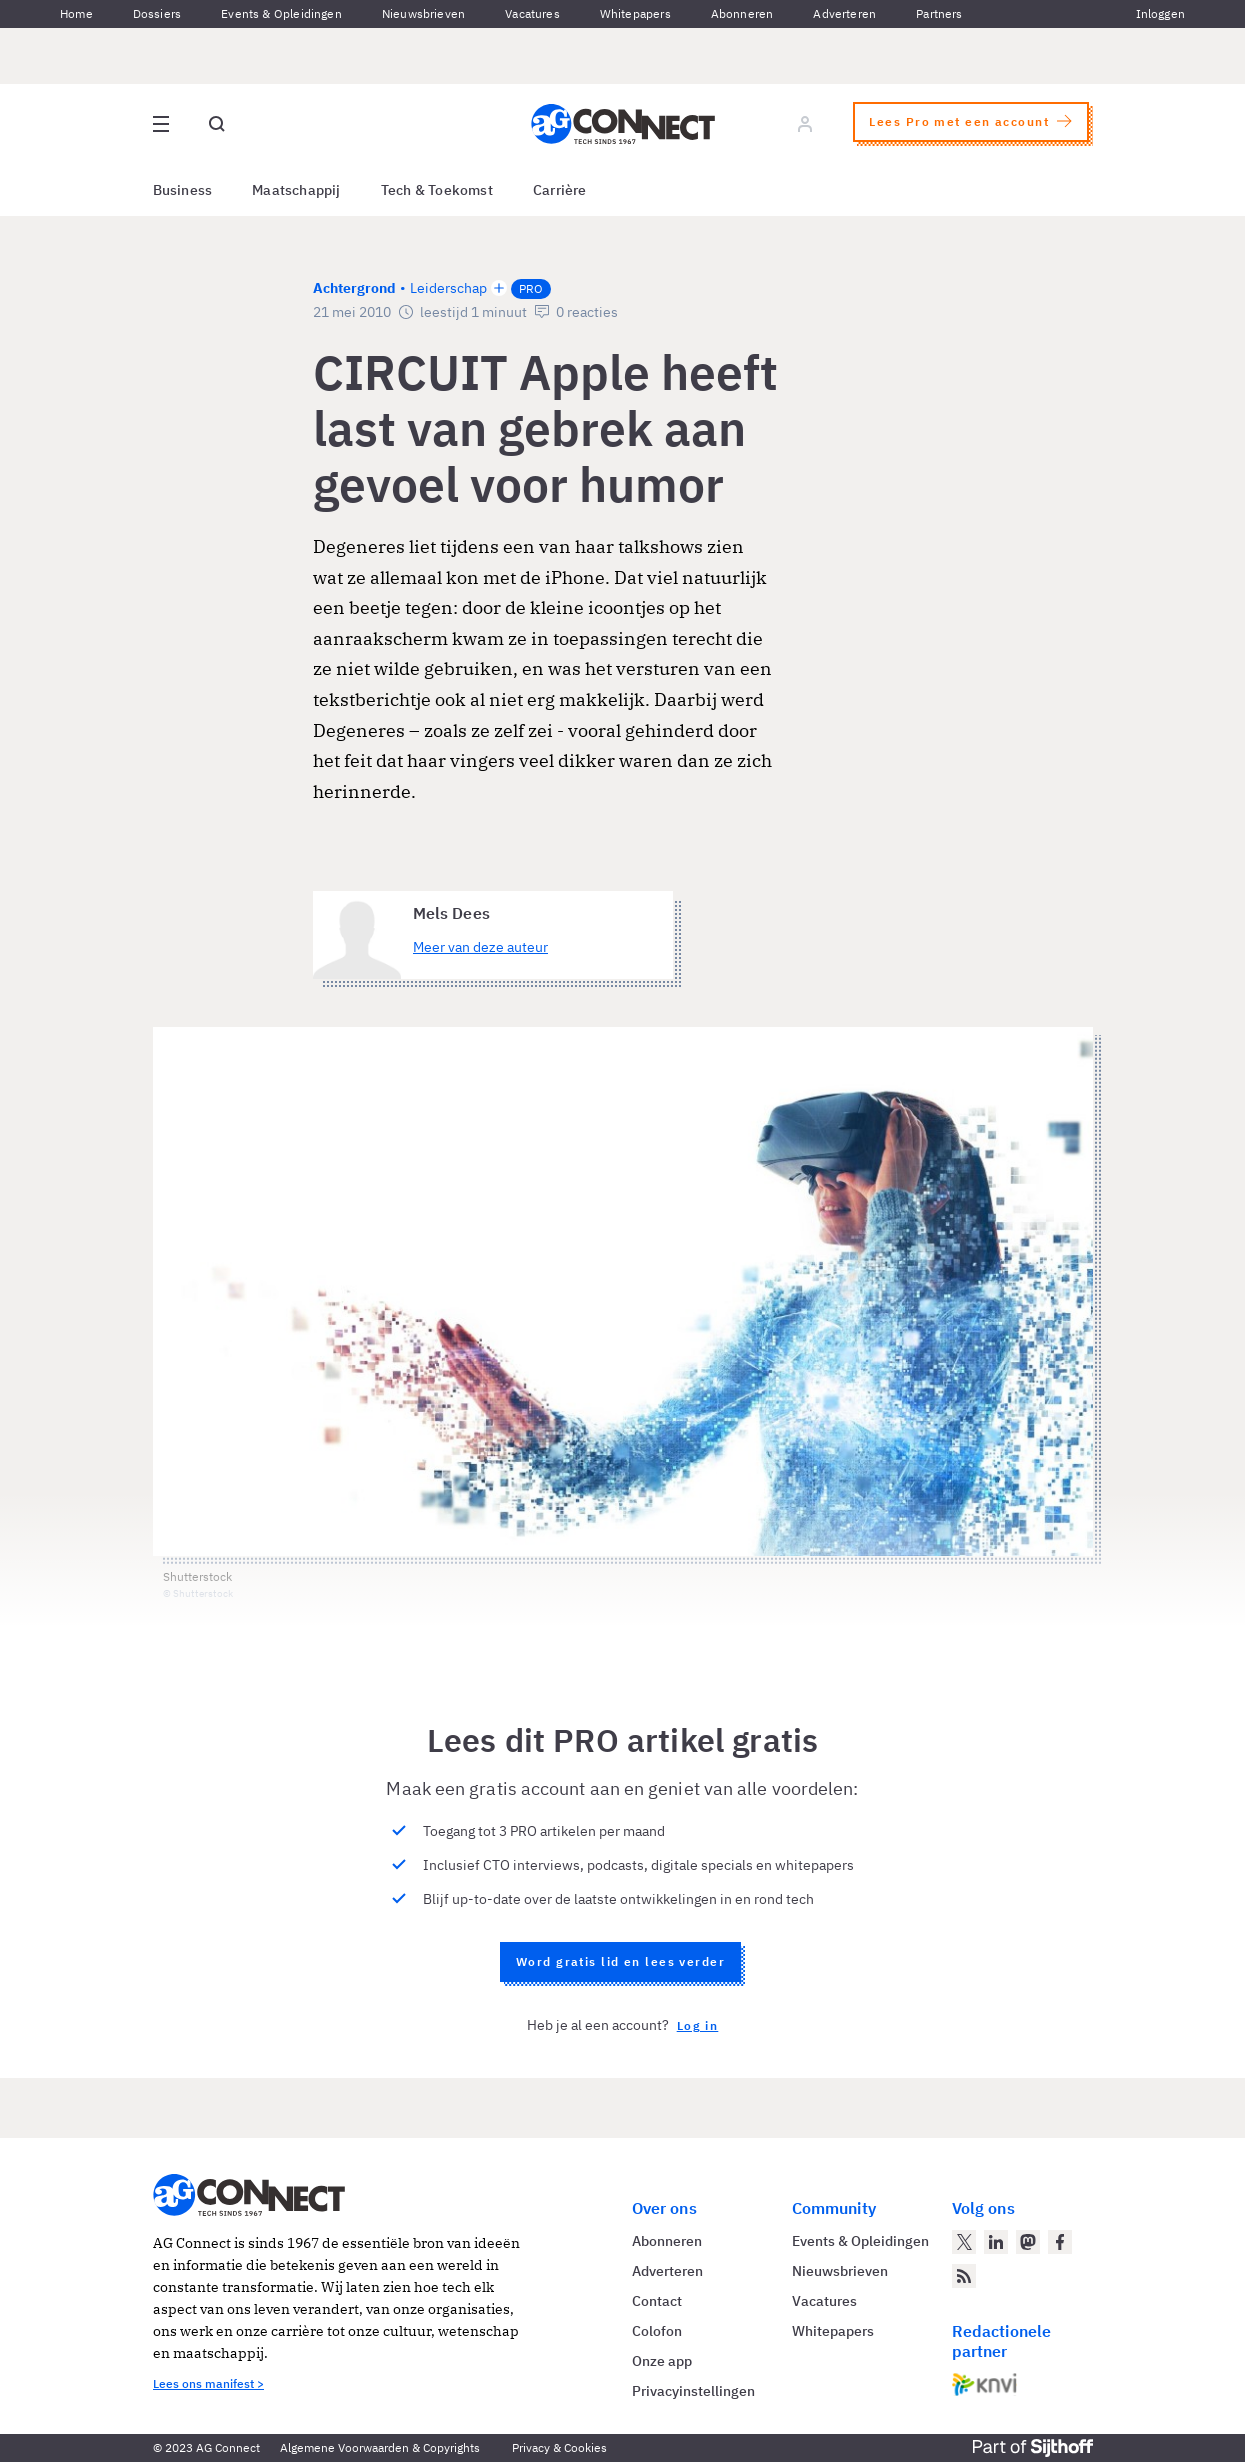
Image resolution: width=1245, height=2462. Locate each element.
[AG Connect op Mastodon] (1028, 2242)
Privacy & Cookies (559, 2447)
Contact (657, 2301)
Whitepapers (635, 13)
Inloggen (1160, 13)
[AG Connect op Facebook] (1060, 2242)
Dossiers (157, 13)
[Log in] (805, 124)
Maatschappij (296, 190)
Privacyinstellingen (693, 2391)
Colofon (657, 2331)
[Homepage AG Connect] (623, 124)
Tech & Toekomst (437, 190)
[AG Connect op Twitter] (964, 2242)
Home (76, 13)
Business (183, 190)
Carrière (560, 190)
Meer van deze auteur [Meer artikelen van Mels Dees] (480, 947)
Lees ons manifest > (208, 2383)
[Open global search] (217, 124)
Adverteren (844, 13)
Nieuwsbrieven (423, 13)
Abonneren (742, 13)
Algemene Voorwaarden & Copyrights (380, 2447)
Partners (939, 13)
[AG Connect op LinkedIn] (996, 2242)
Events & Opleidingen (281, 13)
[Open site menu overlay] (161, 124)
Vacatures (532, 13)
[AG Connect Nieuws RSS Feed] (964, 2276)
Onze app (662, 2361)
